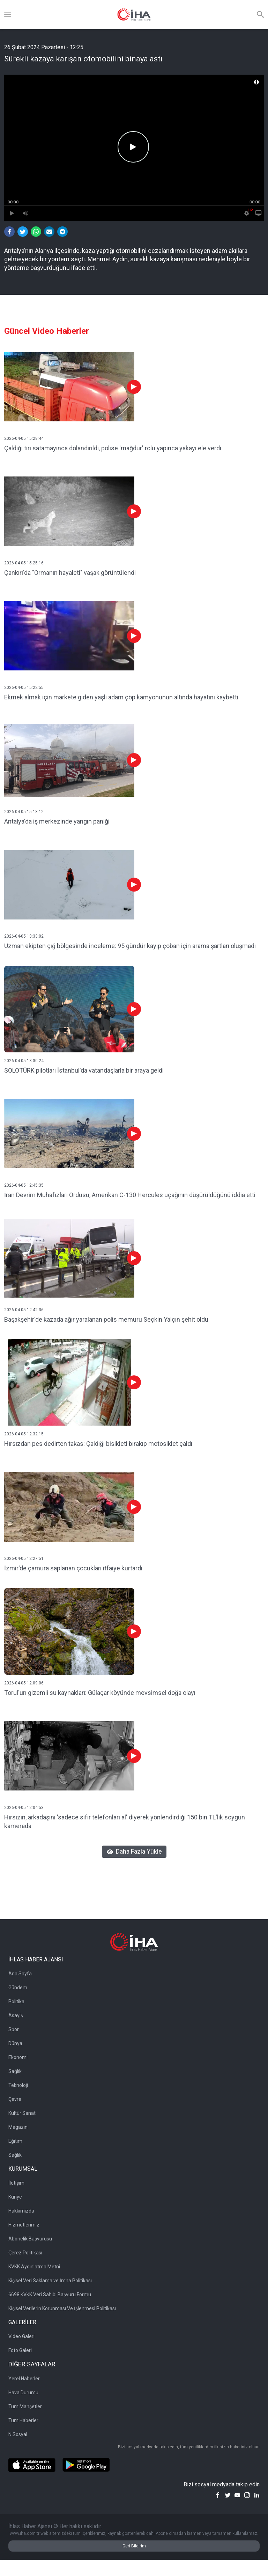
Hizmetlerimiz (23, 2225)
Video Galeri (21, 2336)
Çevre (14, 2099)
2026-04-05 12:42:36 (24, 1309)
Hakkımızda (21, 2211)
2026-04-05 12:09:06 (24, 1683)
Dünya (15, 2043)
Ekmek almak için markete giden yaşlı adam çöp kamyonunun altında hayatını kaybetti (121, 697)
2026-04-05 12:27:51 (24, 1558)
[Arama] (260, 14)
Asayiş (15, 2015)
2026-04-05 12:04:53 (24, 1807)
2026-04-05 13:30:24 (24, 1060)
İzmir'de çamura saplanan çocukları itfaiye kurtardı (73, 1568)
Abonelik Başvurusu (30, 2238)
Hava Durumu (23, 2392)
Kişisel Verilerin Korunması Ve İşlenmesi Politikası (62, 2308)
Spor (13, 2029)
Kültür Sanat (22, 2113)
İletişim (16, 2183)
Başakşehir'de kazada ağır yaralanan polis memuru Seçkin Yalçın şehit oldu (106, 1319)
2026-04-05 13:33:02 (24, 936)
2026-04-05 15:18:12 (24, 811)
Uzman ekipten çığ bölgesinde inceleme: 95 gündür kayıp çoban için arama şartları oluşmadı (130, 945)
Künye (15, 2197)
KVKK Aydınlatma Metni (34, 2266)
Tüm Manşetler (25, 2406)
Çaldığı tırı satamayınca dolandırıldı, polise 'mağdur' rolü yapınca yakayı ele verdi (112, 448)
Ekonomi (18, 2057)
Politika (16, 2001)
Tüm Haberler (23, 2420)
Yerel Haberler (24, 2378)
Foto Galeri (20, 2350)
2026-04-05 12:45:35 (24, 1185)
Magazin (18, 2127)
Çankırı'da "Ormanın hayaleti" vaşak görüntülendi (70, 572)
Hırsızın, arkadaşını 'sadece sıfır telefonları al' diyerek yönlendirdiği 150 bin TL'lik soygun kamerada (124, 1821)
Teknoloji (18, 2085)
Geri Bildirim (134, 2546)
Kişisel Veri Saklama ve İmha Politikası (50, 2280)
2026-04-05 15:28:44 (24, 438)
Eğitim (15, 2141)
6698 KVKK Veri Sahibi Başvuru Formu (49, 2294)
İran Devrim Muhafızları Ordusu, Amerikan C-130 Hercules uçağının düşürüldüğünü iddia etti (129, 1195)
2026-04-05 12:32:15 (24, 1434)
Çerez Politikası (25, 2252)
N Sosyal (17, 2434)
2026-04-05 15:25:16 (24, 563)
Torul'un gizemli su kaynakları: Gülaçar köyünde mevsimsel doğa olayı (99, 1692)
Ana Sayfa (20, 1973)
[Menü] (7, 14)
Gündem (17, 1987)
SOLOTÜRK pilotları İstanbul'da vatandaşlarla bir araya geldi (84, 1070)
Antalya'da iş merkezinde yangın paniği (57, 821)
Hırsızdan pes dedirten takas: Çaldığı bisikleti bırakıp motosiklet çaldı (98, 1443)
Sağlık (15, 2071)
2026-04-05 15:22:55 (24, 687)
